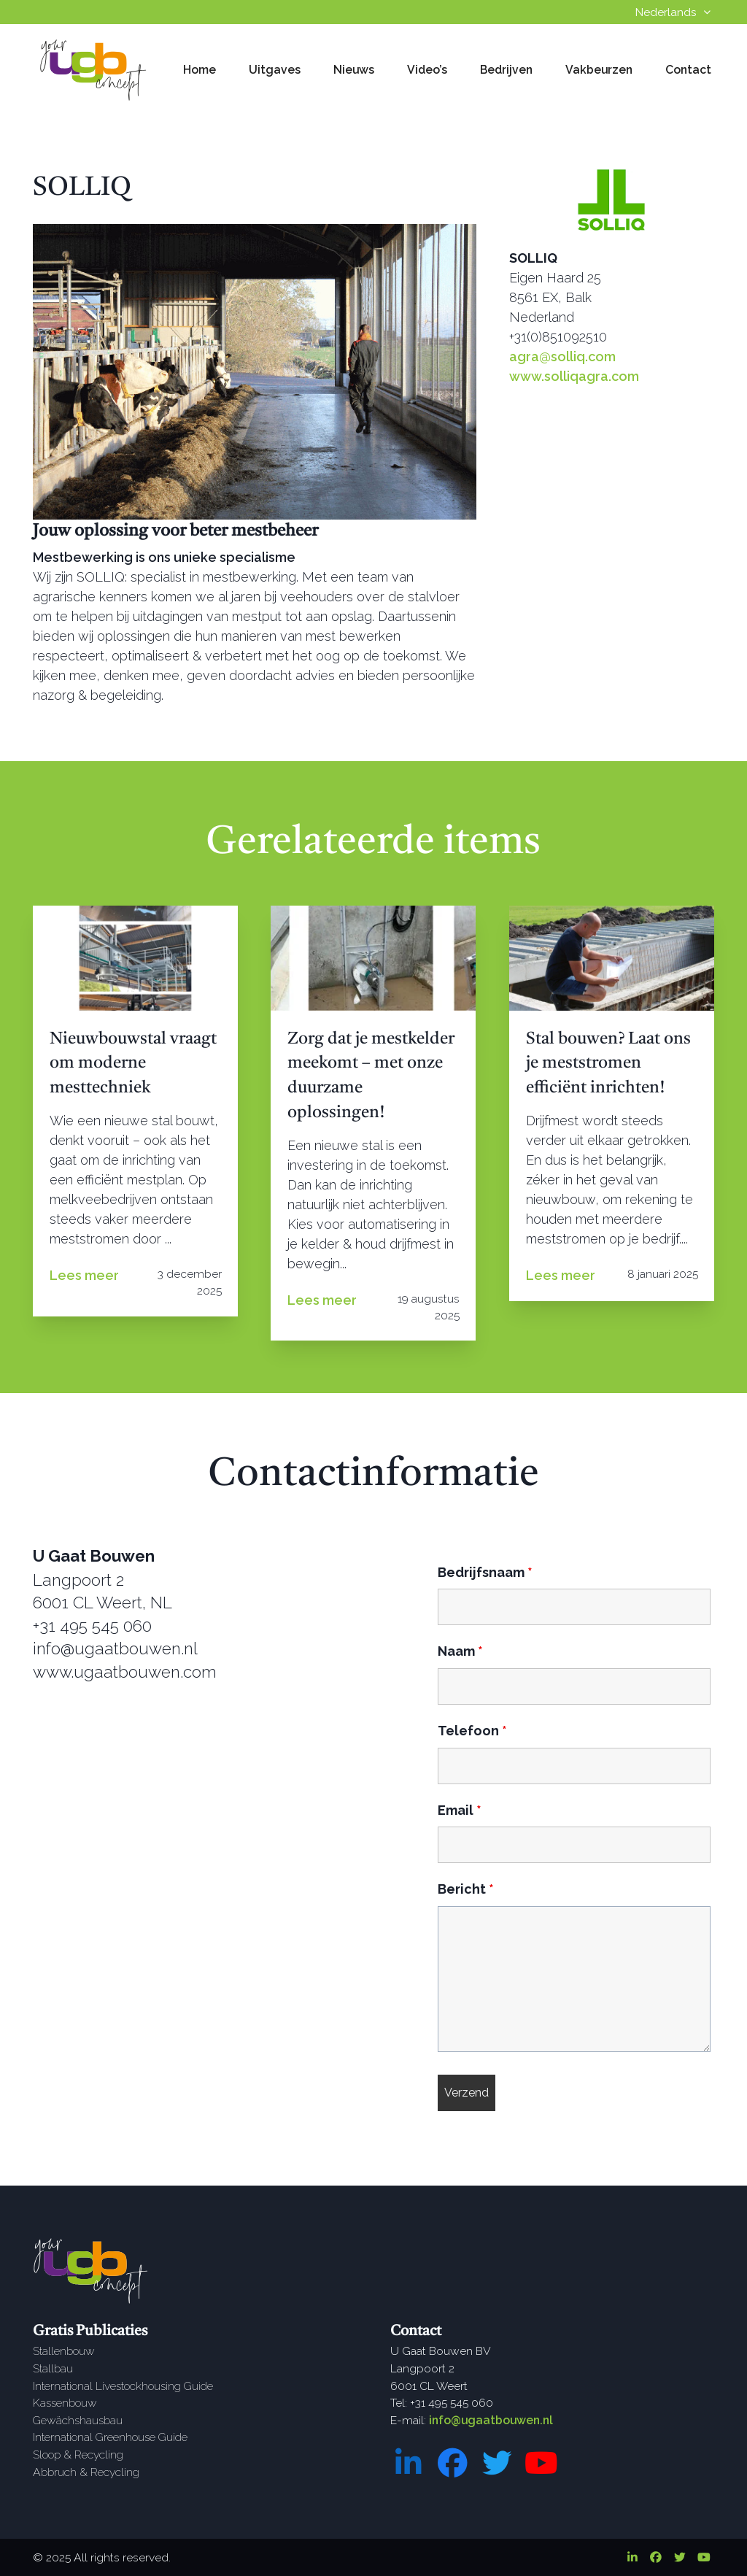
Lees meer (84, 1275)
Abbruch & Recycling (86, 2472)
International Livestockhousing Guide (123, 2386)
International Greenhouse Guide (110, 2437)
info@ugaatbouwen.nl (491, 2420)
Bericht (466, 1889)
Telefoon (472, 1730)
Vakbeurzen (598, 70)
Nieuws (353, 70)
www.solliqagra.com (574, 376)
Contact (688, 70)
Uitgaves (275, 70)
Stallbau (53, 2368)
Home (199, 70)
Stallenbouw (64, 2351)
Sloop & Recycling (78, 2454)
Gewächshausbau (78, 2420)
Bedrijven (506, 70)
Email (459, 1810)
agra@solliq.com (562, 356)
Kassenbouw (65, 2403)
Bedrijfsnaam (485, 1572)
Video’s (427, 70)
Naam (460, 1651)
